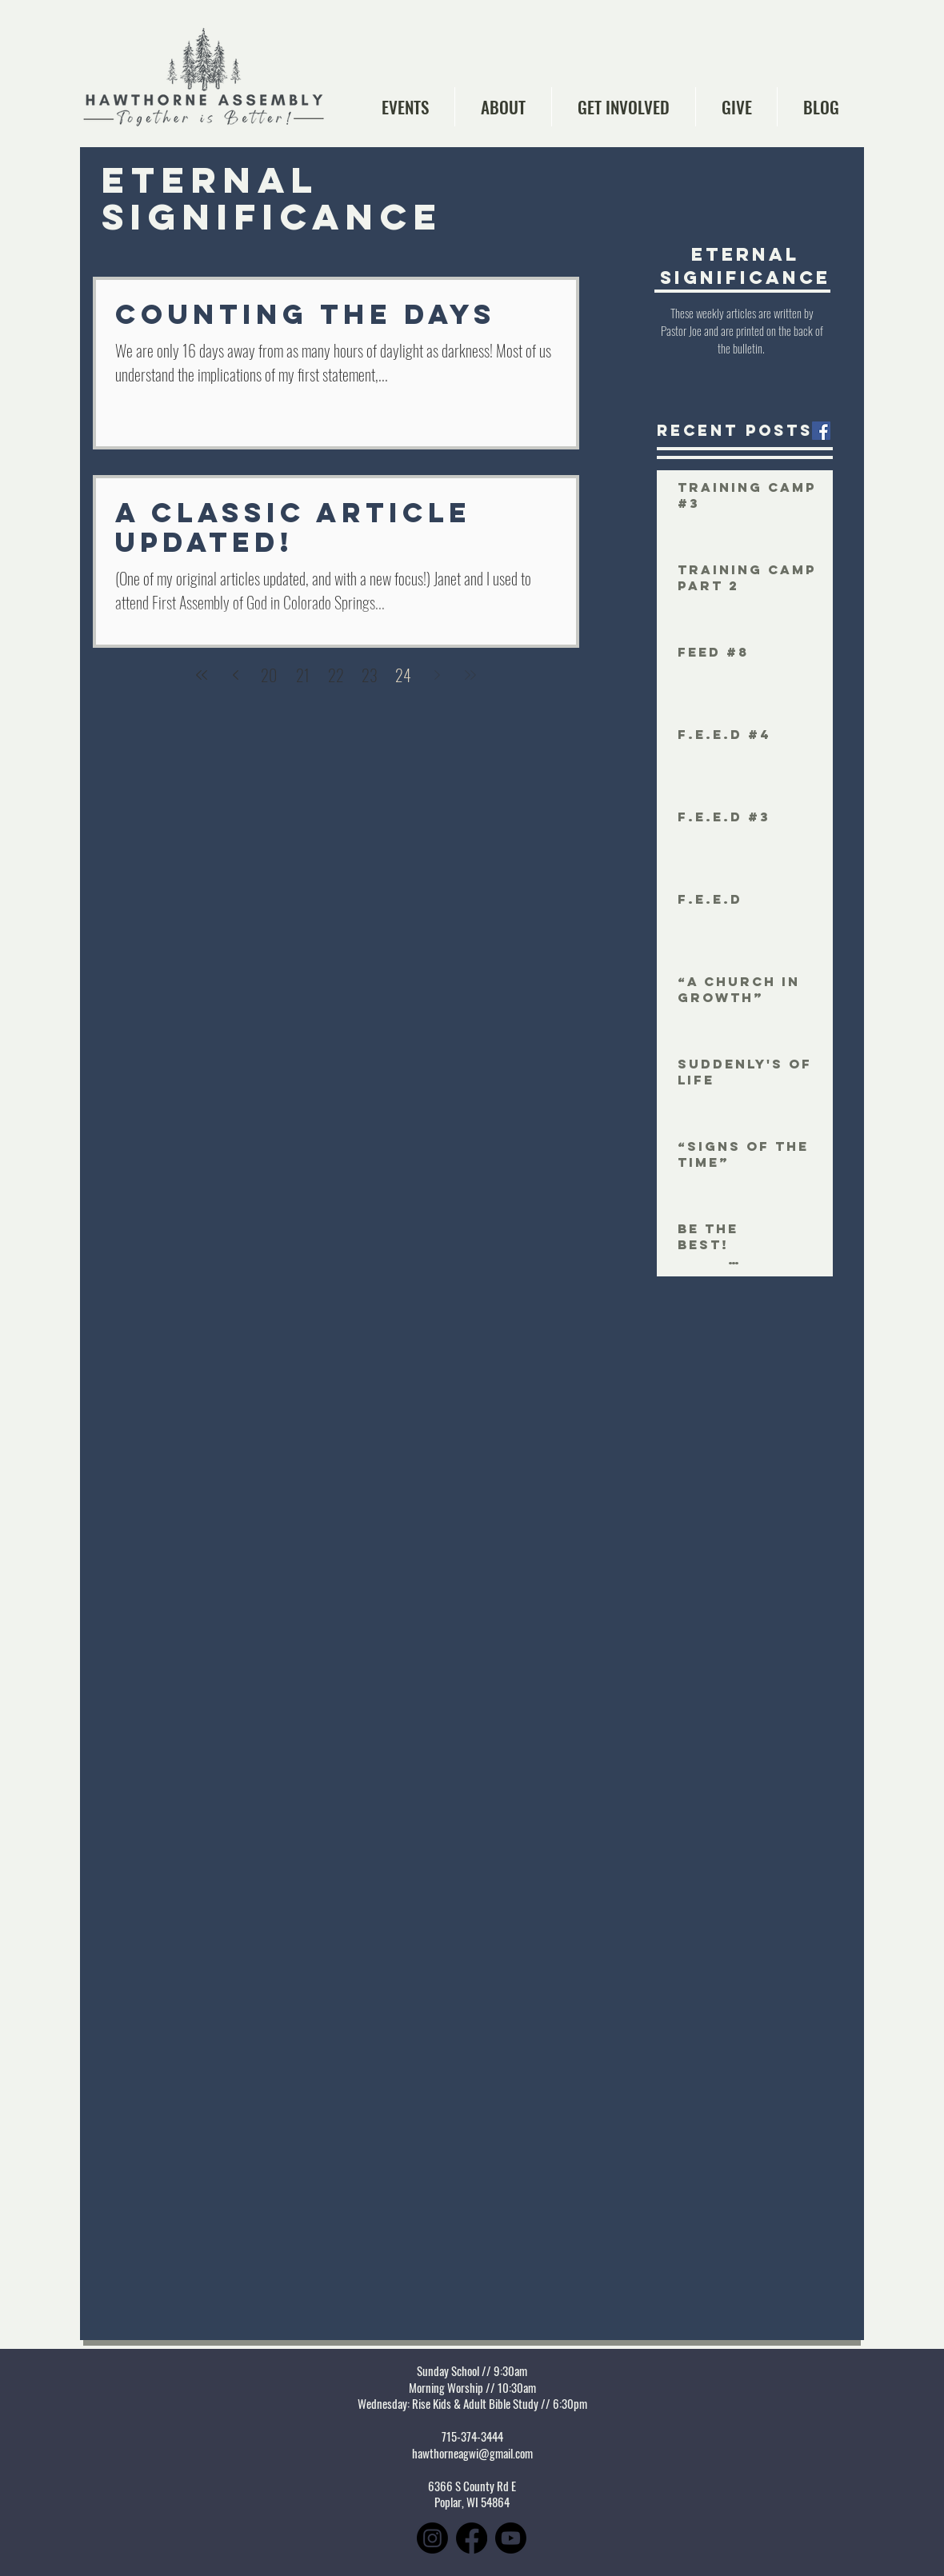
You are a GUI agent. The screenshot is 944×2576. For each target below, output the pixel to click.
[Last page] (470, 675)
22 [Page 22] (336, 675)
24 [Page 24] (403, 675)
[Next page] (436, 675)
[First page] (201, 675)
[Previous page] (235, 675)
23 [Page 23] (370, 675)
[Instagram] (432, 2538)
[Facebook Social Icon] (821, 430)
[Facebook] (471, 2538)
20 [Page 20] (269, 675)
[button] (503, 106)
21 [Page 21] (303, 675)
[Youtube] (510, 2538)
